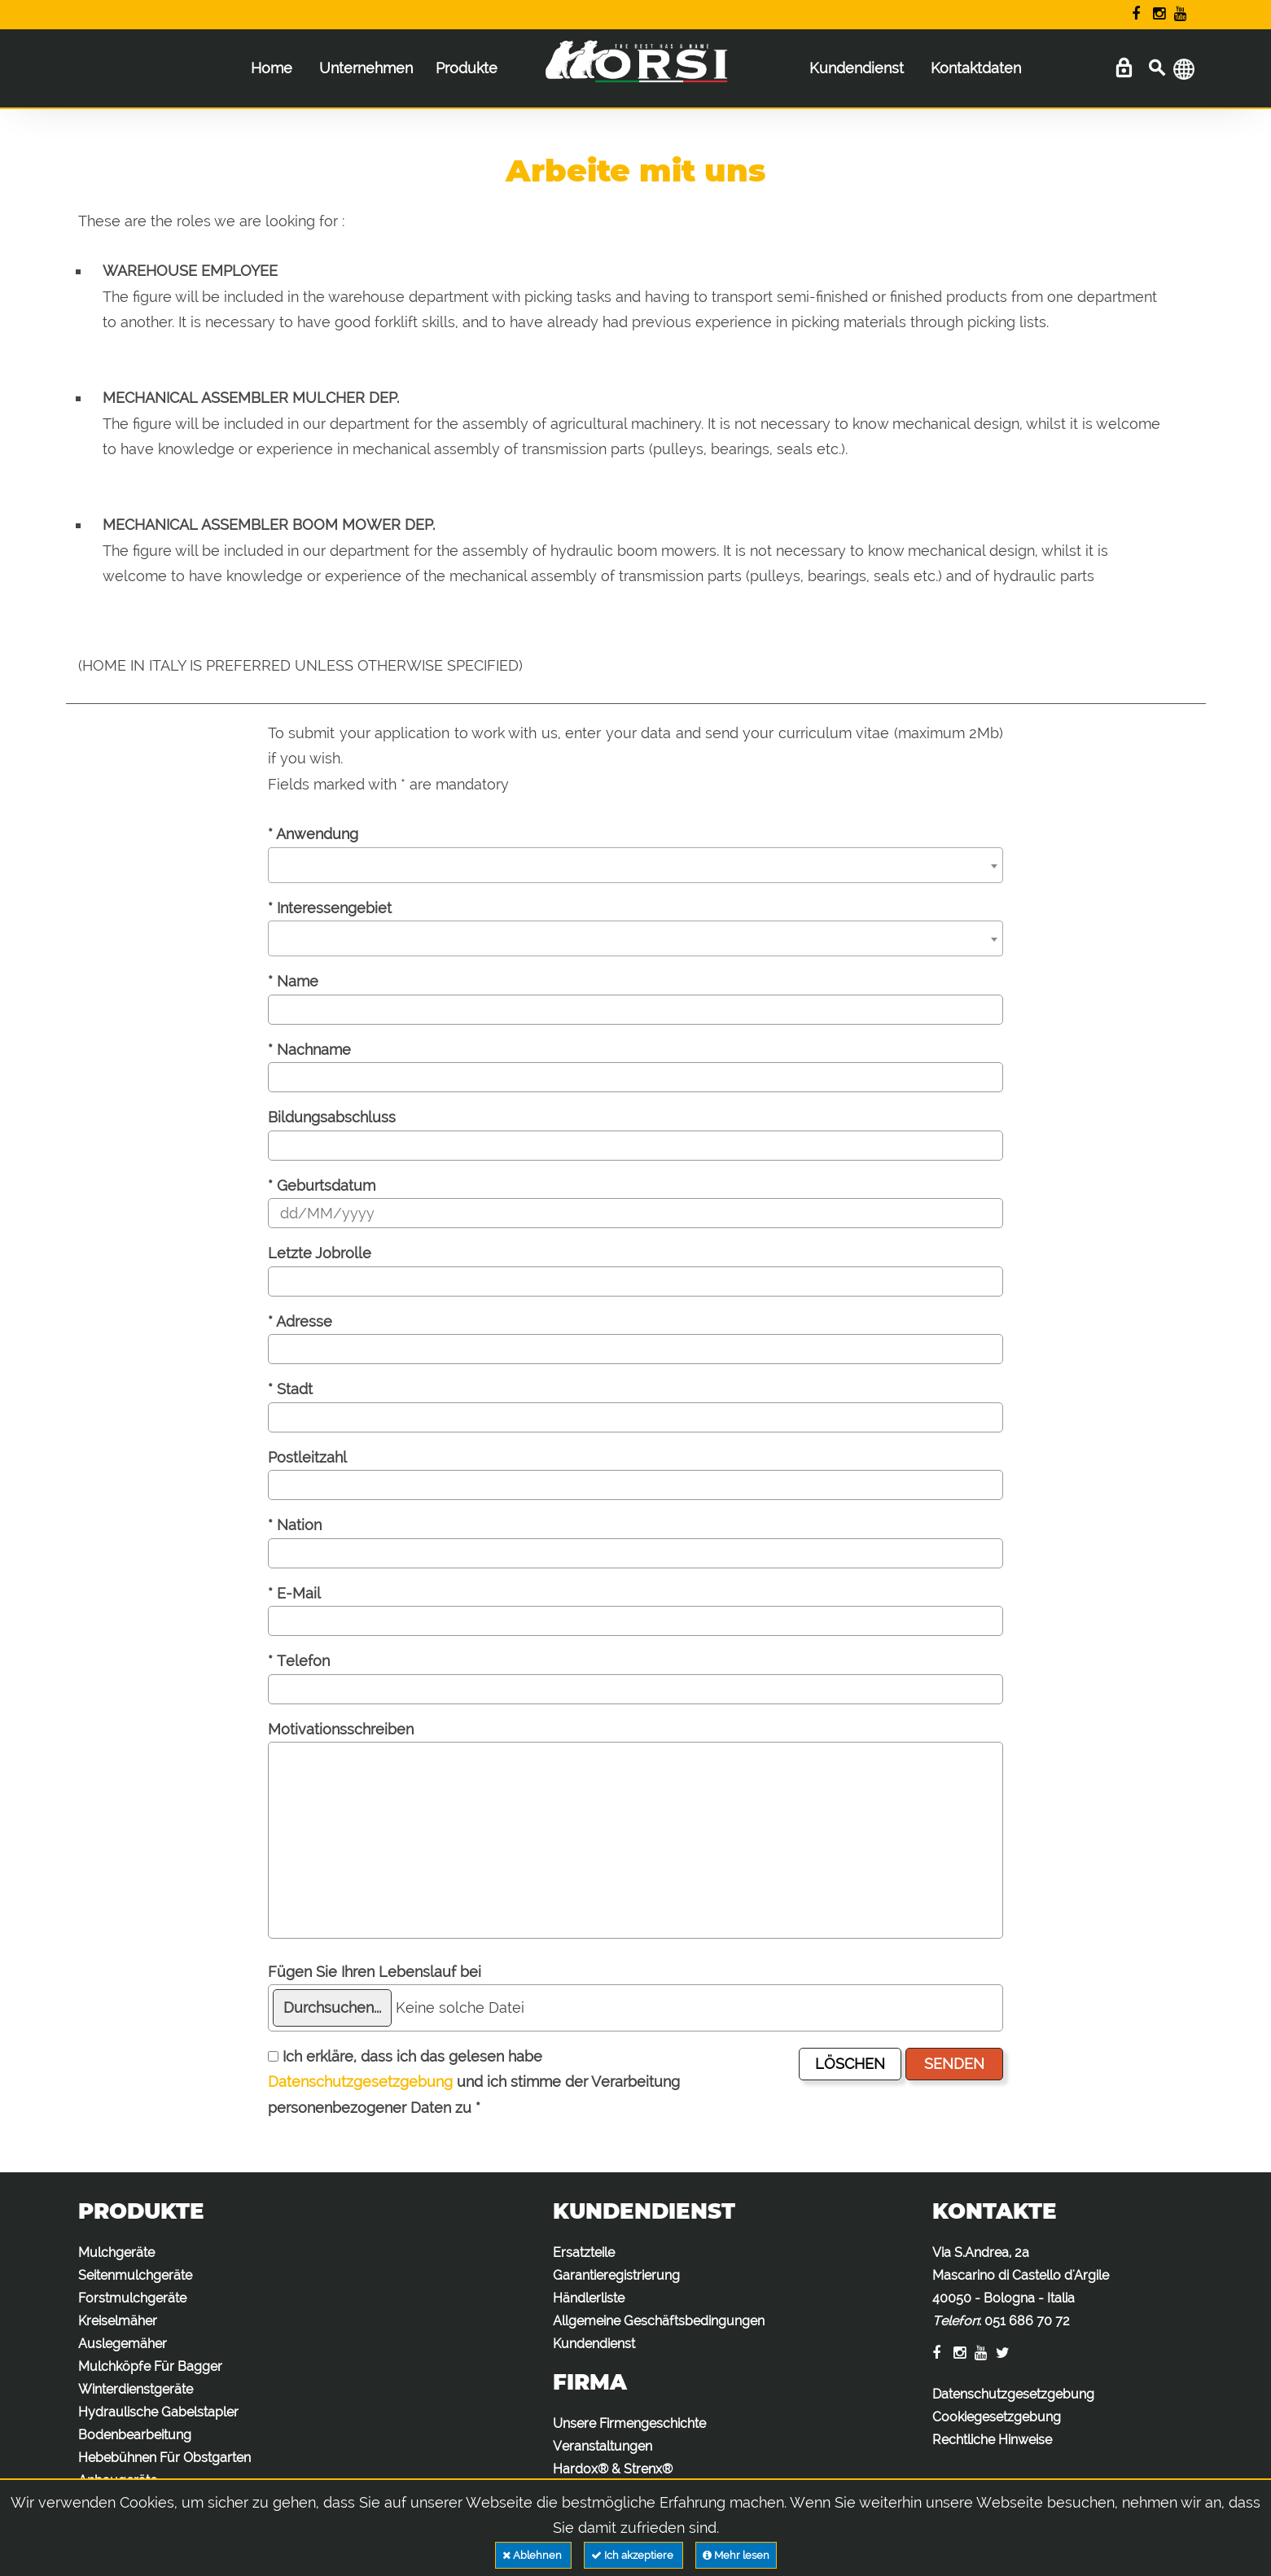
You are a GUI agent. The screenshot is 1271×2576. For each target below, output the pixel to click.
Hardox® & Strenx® (613, 2469)
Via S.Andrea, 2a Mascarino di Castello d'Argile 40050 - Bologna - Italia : (1020, 2287)
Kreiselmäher (117, 2321)
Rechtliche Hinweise (992, 2439)
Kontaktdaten (976, 68)
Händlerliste (589, 2298)
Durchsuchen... (332, 2007)
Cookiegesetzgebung (996, 2417)
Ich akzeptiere (633, 2555)
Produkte (466, 68)
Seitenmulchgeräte (135, 2275)
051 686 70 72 (1027, 2321)
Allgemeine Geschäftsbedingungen (659, 2321)
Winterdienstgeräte (135, 2389)
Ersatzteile (584, 2252)
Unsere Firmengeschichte (629, 2423)
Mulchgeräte (116, 2252)
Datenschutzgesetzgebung (360, 2081)
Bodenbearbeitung (134, 2435)
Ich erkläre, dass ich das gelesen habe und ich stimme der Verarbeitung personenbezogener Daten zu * (474, 2082)
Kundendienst (856, 68)
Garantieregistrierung (616, 2275)
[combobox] (635, 865)
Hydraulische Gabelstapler (158, 2412)
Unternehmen (366, 68)
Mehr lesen (736, 2555)
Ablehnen (533, 2555)
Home (271, 68)
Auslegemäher (122, 2343)
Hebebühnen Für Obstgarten (164, 2457)
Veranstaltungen (602, 2446)
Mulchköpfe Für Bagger (150, 2366)
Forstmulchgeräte (132, 2298)
